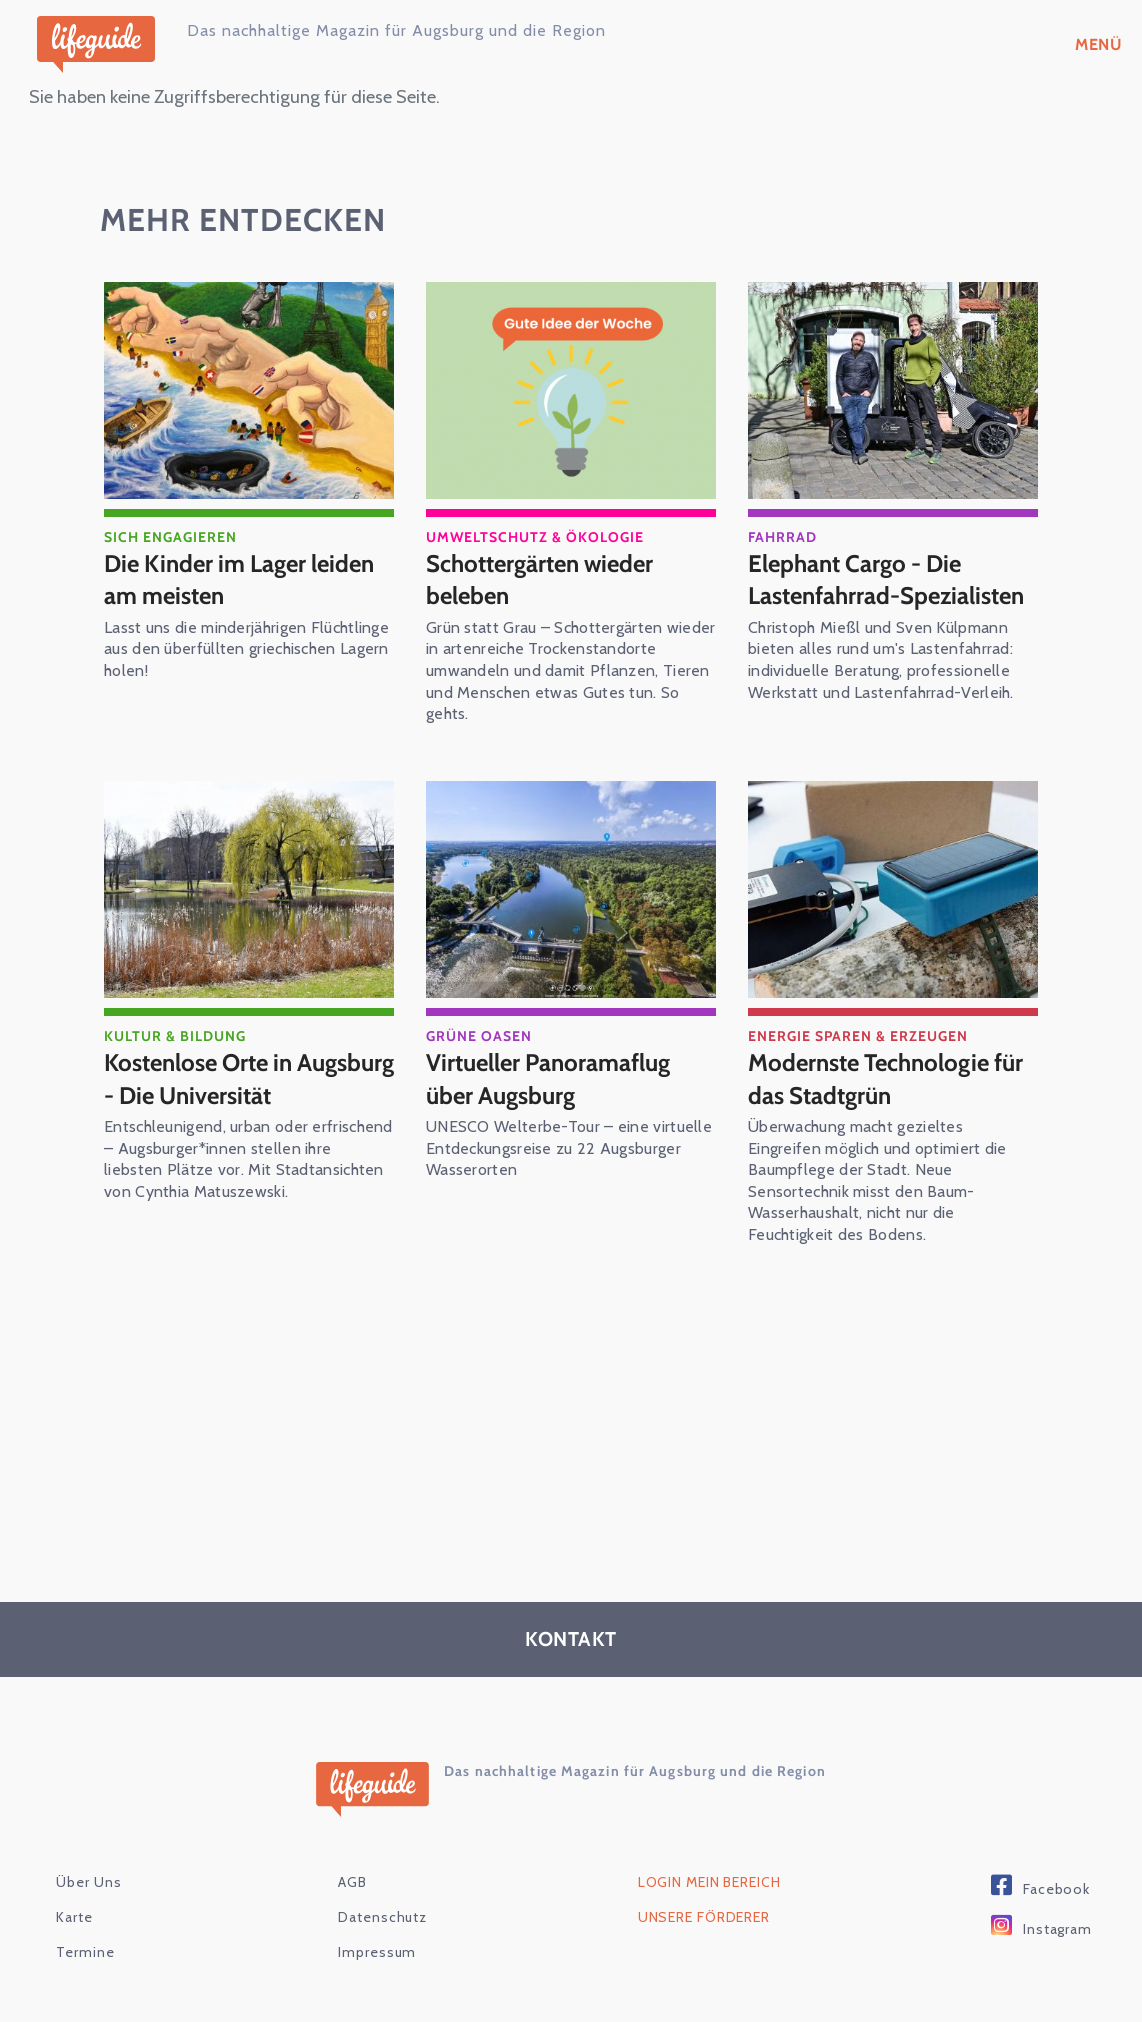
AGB (352, 1883)
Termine (85, 1953)
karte (74, 1918)
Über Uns (88, 1883)
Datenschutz (382, 1918)
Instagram (1057, 1930)
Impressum (377, 1953)
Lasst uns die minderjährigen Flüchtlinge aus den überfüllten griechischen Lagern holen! (246, 650)
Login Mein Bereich (709, 1883)
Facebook (1056, 1890)
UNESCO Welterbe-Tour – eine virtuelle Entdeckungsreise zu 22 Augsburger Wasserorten (569, 1149)
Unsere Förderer (704, 1918)
